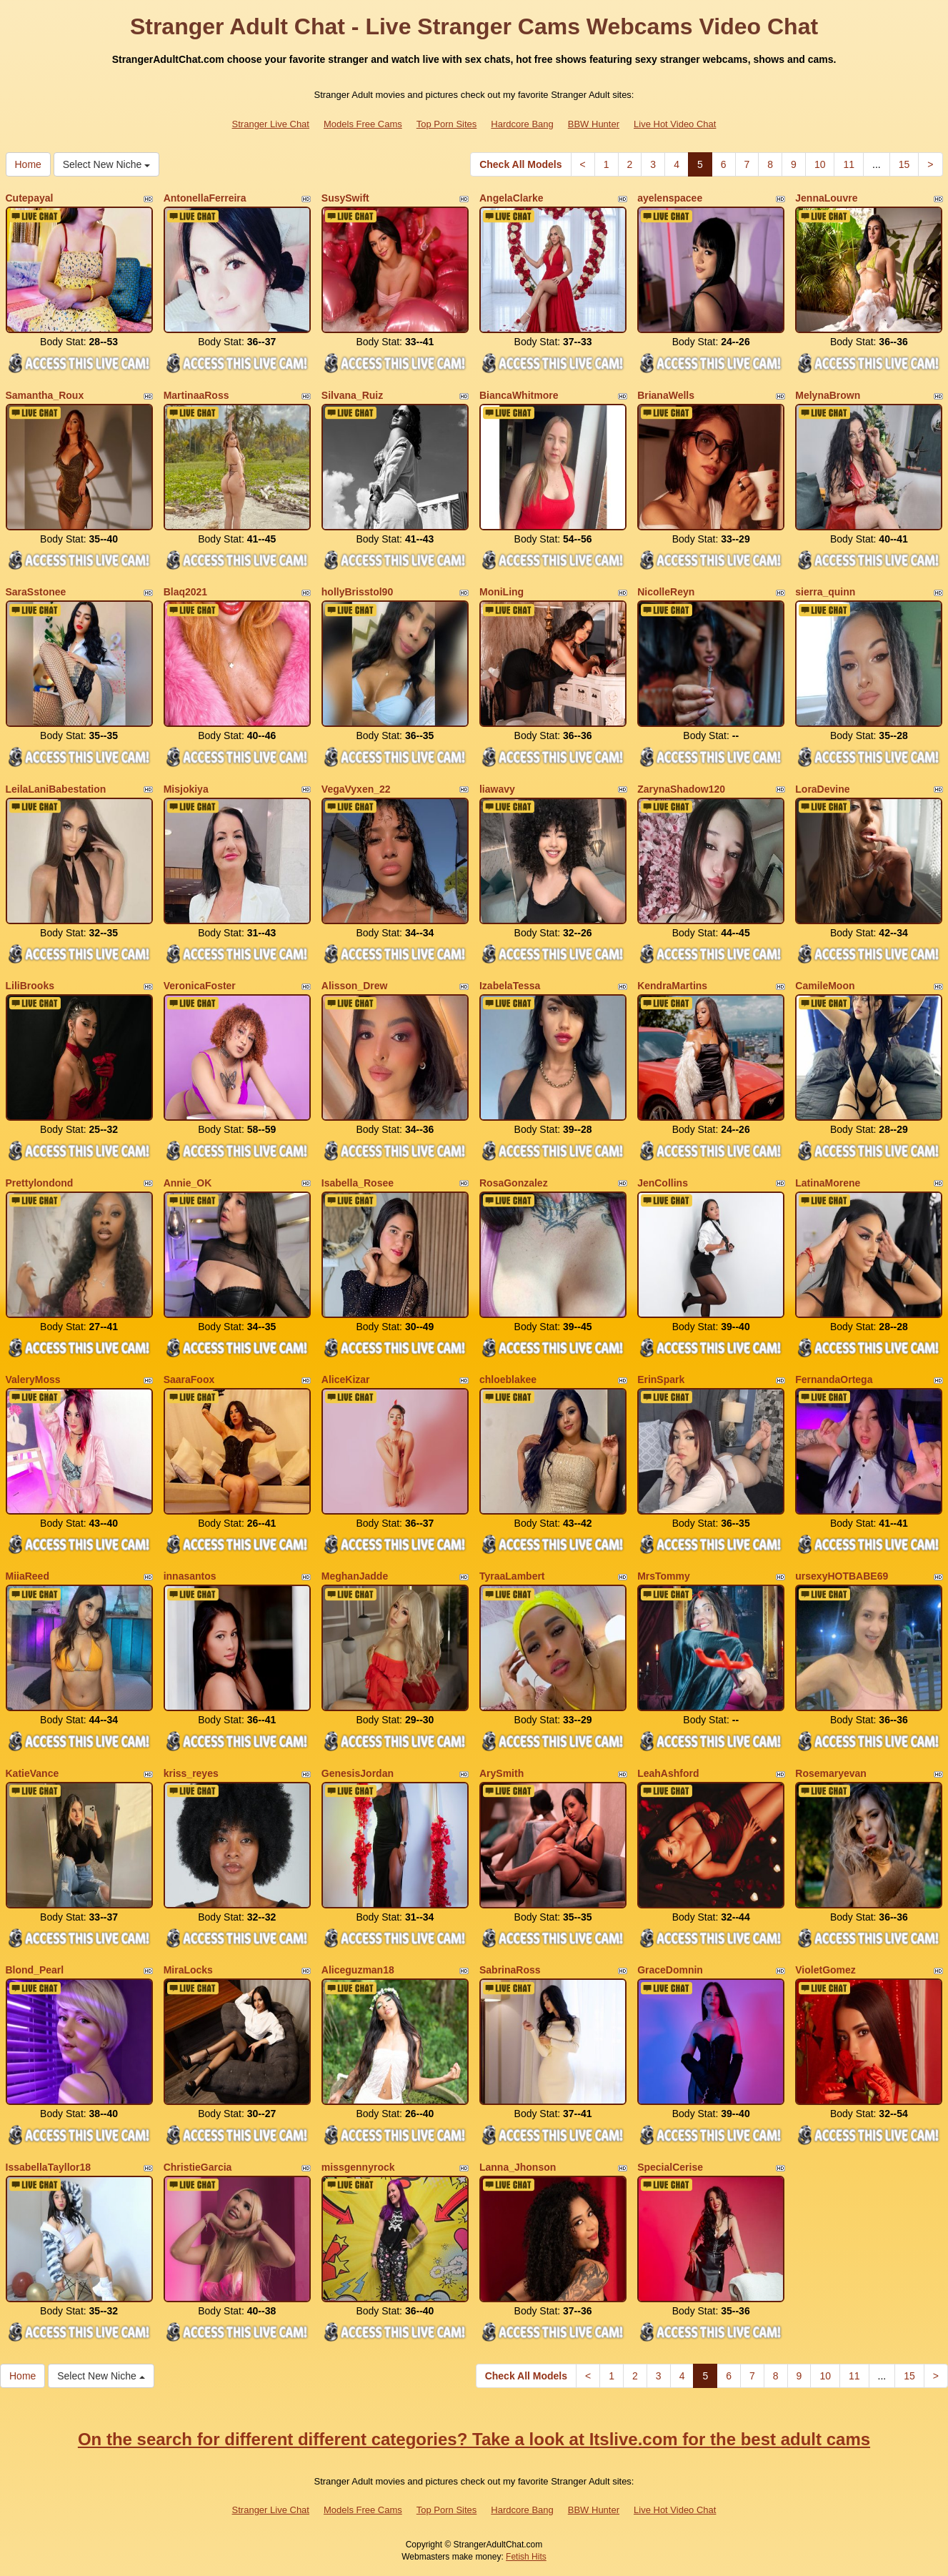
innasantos (190, 1576)
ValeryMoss (33, 1379)
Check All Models (520, 164)
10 (820, 164)
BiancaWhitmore (518, 395)
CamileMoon (824, 985)
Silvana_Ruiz (352, 395)
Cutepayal (30, 198)
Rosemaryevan (831, 1773)
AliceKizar (345, 1379)
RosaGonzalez (513, 1183)
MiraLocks (188, 1970)
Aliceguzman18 (357, 1970)
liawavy (497, 789)
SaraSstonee (36, 592)
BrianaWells (665, 395)
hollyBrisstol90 (357, 592)
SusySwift (345, 198)
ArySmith (501, 1773)
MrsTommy (663, 1576)
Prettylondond (40, 1183)
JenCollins (662, 1183)
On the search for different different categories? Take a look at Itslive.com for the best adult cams (474, 2439)
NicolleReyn (665, 592)
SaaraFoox (189, 1379)
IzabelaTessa (509, 985)
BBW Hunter (593, 124)
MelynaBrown (827, 395)
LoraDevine (822, 789)
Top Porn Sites (446, 124)
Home (28, 164)
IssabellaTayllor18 (48, 2167)
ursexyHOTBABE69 (841, 1576)
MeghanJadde (354, 1576)
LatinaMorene (827, 1183)
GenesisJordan (357, 1773)
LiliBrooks (30, 985)
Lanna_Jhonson (517, 2167)
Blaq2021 (185, 592)
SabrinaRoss (510, 1970)
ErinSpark (660, 1379)
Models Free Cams (363, 124)
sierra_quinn (825, 592)
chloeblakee (508, 1379)
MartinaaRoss (196, 395)
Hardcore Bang (522, 124)
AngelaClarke (511, 198)
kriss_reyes (191, 1773)
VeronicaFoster (200, 985)
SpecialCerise (670, 2167)
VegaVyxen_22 (356, 789)
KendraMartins (672, 985)
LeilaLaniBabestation (56, 789)
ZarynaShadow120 (681, 789)
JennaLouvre (826, 198)
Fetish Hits (526, 2557)
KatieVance (32, 1773)
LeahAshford (668, 1773)
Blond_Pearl (35, 1970)
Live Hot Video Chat (675, 124)
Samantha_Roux (45, 395)
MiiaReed (27, 1576)
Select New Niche (106, 164)
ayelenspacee (669, 198)
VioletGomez (825, 1970)
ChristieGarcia (198, 2167)
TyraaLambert (512, 1576)
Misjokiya (186, 789)
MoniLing (501, 592)
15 (904, 164)
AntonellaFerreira (205, 198)
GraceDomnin (670, 1970)
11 (848, 164)
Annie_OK (188, 1183)
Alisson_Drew (354, 985)
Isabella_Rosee (357, 1183)
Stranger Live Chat (270, 124)
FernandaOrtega (833, 1379)
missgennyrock (358, 2167)
